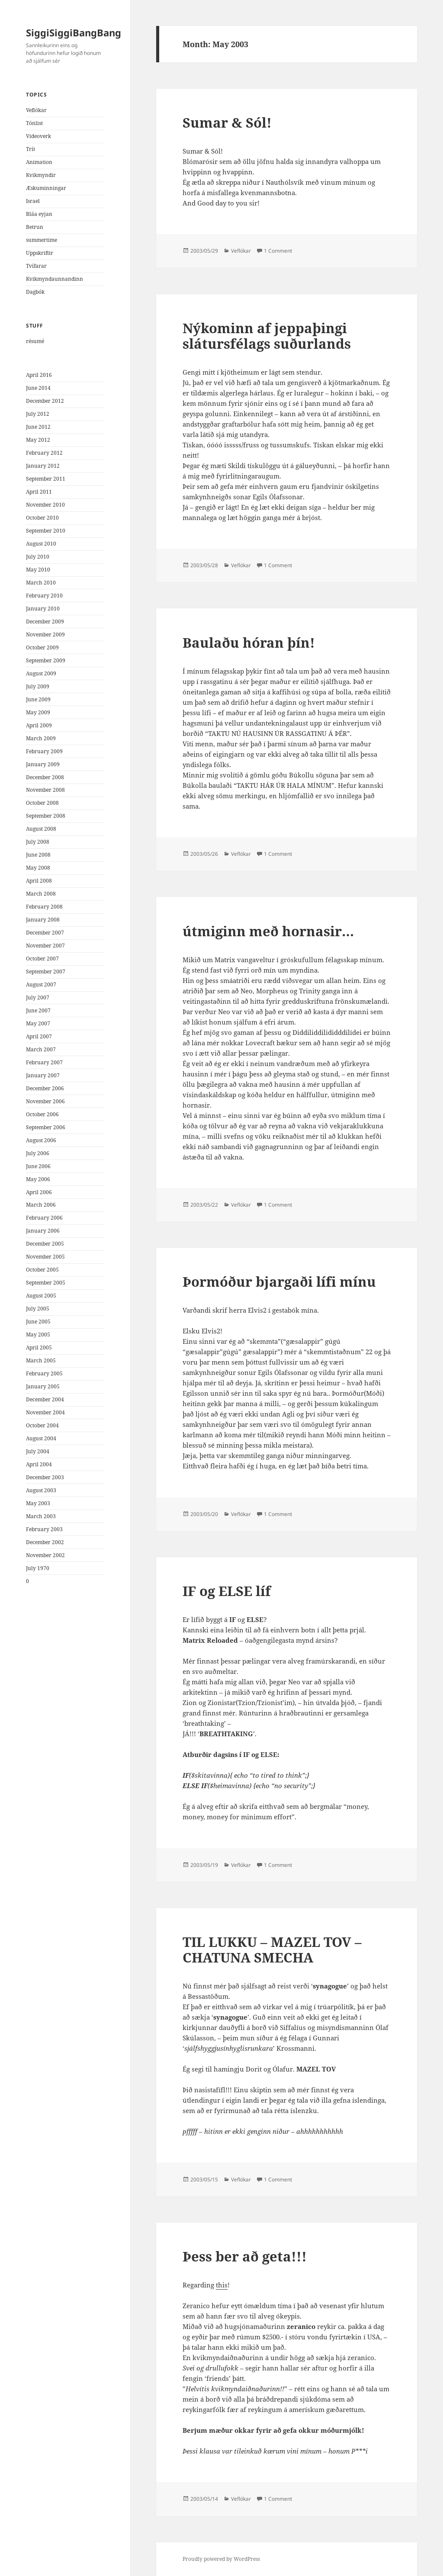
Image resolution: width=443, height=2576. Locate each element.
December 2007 (45, 932)
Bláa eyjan (39, 214)
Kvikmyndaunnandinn (54, 279)
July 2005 (37, 1308)
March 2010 (41, 582)
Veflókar (36, 110)
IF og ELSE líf (227, 1591)
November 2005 (45, 1256)
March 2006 (41, 1204)
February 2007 (44, 1062)
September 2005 (45, 1282)
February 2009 (44, 751)
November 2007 (45, 945)
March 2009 (41, 738)
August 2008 (41, 828)
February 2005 (44, 1373)
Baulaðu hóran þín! (249, 642)
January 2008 (43, 919)
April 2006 (39, 1192)
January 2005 (43, 1386)
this (222, 2284)
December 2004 (45, 1399)
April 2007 (39, 1036)
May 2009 (38, 712)
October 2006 (42, 1114)
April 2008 (39, 880)
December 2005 (45, 1243)
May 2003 (38, 1503)
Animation (39, 162)
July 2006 (37, 1153)
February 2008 (44, 906)
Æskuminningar (46, 188)
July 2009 (37, 686)
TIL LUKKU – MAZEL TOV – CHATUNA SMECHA (272, 1949)
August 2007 (41, 984)
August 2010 (41, 543)
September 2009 (45, 660)
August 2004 (41, 1438)
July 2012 (37, 414)
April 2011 (39, 491)
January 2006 (43, 1230)
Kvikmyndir (41, 175)
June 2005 (38, 1321)
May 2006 (38, 1179)
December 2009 (45, 621)
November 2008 (45, 789)
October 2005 (42, 1269)
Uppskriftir (39, 253)
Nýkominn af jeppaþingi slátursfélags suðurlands (267, 336)
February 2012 (44, 452)
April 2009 (39, 725)
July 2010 (37, 556)
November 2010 (45, 504)
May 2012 (38, 439)
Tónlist (34, 123)
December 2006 (45, 1088)
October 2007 (42, 958)
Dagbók (35, 292)
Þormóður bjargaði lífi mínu (279, 1281)
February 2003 (44, 1529)
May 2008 (38, 867)
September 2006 (45, 1127)
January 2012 (43, 465)
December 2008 (45, 777)
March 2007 (41, 1049)
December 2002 (45, 1542)
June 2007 (38, 1010)
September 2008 (45, 815)
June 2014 (38, 388)
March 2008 (41, 893)
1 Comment (278, 250)
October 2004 (42, 1425)
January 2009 (43, 764)
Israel (33, 201)
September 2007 (45, 971)
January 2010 (43, 608)
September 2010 (45, 530)
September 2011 (45, 478)
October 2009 (42, 647)
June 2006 (38, 1166)
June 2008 (38, 854)
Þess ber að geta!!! (245, 2256)
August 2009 (41, 673)
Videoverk (38, 136)
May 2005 (38, 1334)
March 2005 (41, 1360)
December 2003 (45, 1477)
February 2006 (44, 1217)
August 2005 (41, 1295)
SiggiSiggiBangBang (73, 32)
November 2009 (45, 634)
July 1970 (37, 1568)
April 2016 (39, 375)
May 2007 (38, 1023)
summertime (41, 240)
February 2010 (44, 595)
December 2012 (45, 401)
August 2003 (41, 1490)
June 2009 (38, 699)
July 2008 (37, 841)
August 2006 (41, 1140)
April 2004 (39, 1464)
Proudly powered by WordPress (221, 2559)
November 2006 (45, 1101)
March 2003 (41, 1516)
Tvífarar (36, 266)
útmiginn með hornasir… (268, 931)
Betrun (34, 227)
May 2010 (38, 569)
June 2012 (38, 426)
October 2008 (42, 802)
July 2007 (37, 997)
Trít (30, 149)
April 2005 (39, 1347)
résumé (35, 341)
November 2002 (45, 1555)
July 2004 (37, 1451)
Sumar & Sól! (227, 122)
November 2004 (45, 1412)
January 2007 (43, 1075)
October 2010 (42, 517)
